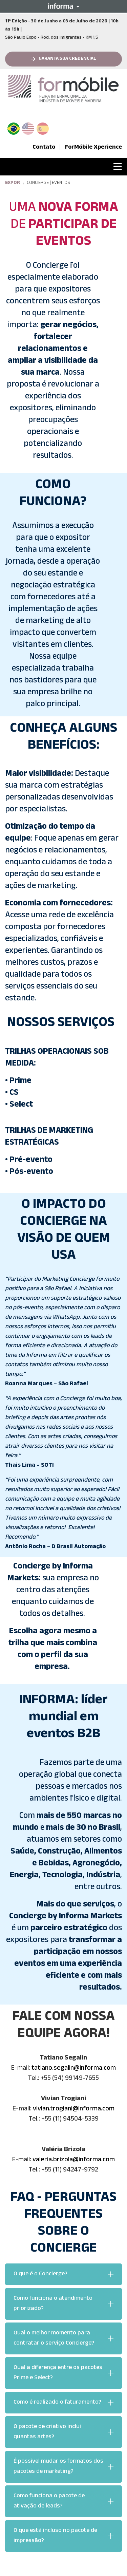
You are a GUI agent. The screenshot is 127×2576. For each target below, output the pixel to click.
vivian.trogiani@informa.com (73, 2109)
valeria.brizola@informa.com (74, 2160)
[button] (63, 6)
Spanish (43, 127)
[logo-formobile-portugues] (63, 88)
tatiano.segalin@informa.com (73, 2068)
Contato (44, 148)
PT (16, 127)
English (28, 127)
